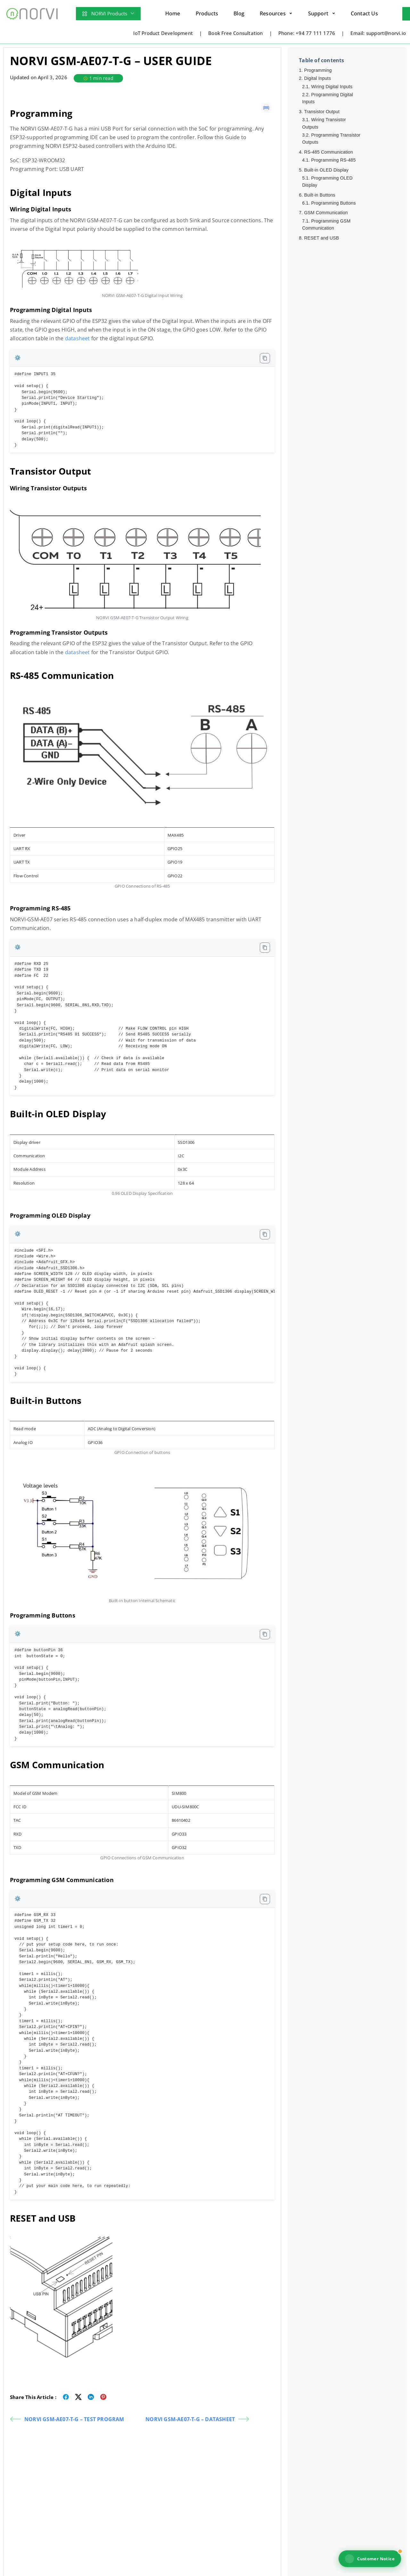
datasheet (77, 338)
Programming (318, 70)
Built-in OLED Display (326, 170)
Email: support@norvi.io (378, 33)
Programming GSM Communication (326, 224)
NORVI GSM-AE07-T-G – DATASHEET (197, 2419)
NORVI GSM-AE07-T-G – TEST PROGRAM (67, 2419)
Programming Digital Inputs (327, 98)
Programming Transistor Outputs (331, 138)
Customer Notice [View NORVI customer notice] (370, 2558)
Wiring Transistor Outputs (324, 123)
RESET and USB (321, 238)
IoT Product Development (163, 33)
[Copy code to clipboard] (265, 358)
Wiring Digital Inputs (331, 86)
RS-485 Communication (328, 152)
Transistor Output (322, 111)
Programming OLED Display (327, 181)
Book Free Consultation (235, 33)
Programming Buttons (333, 203)
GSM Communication (326, 212)
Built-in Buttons (319, 195)
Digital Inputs (318, 78)
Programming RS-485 (333, 160)
